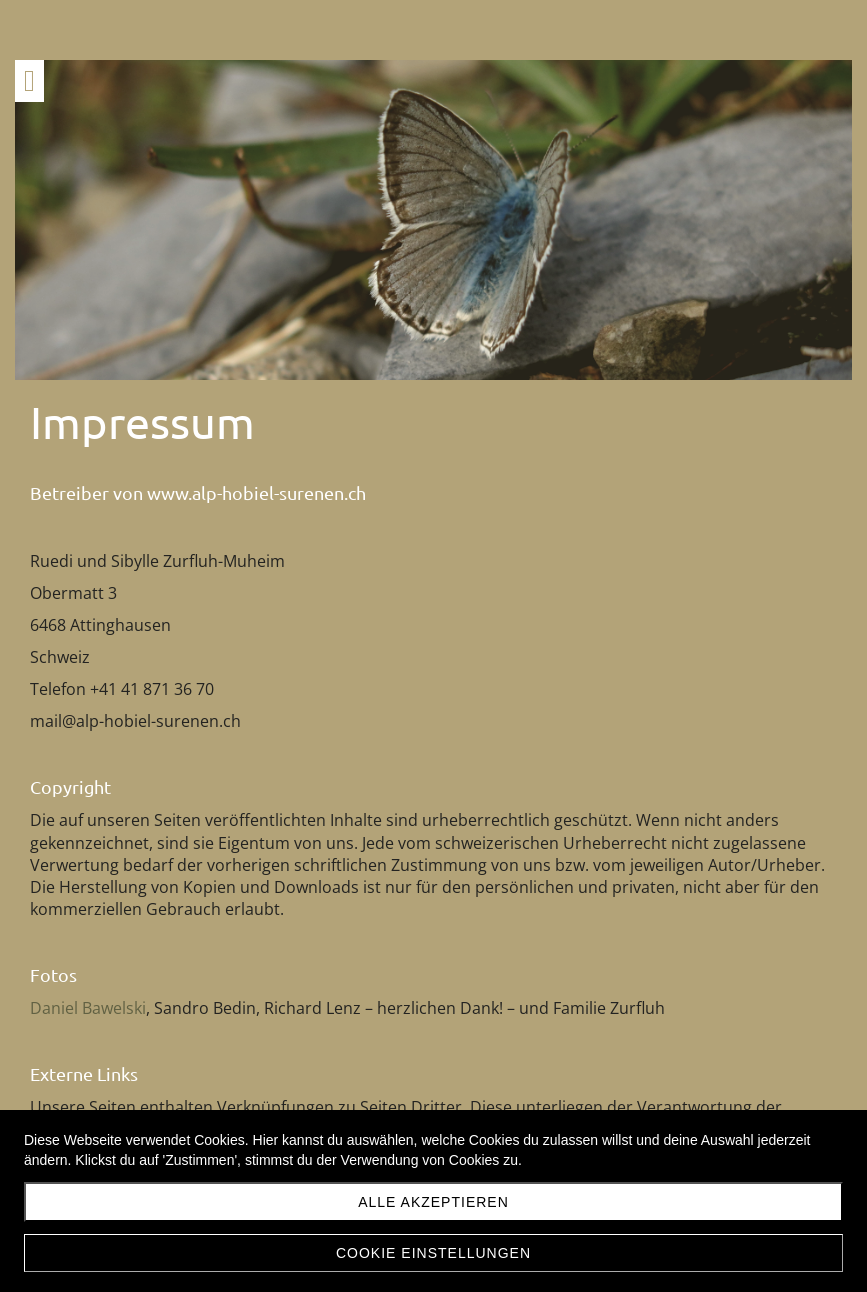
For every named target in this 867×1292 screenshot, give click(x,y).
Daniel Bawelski (88, 1008)
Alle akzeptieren (433, 1202)
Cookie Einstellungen (433, 1253)
